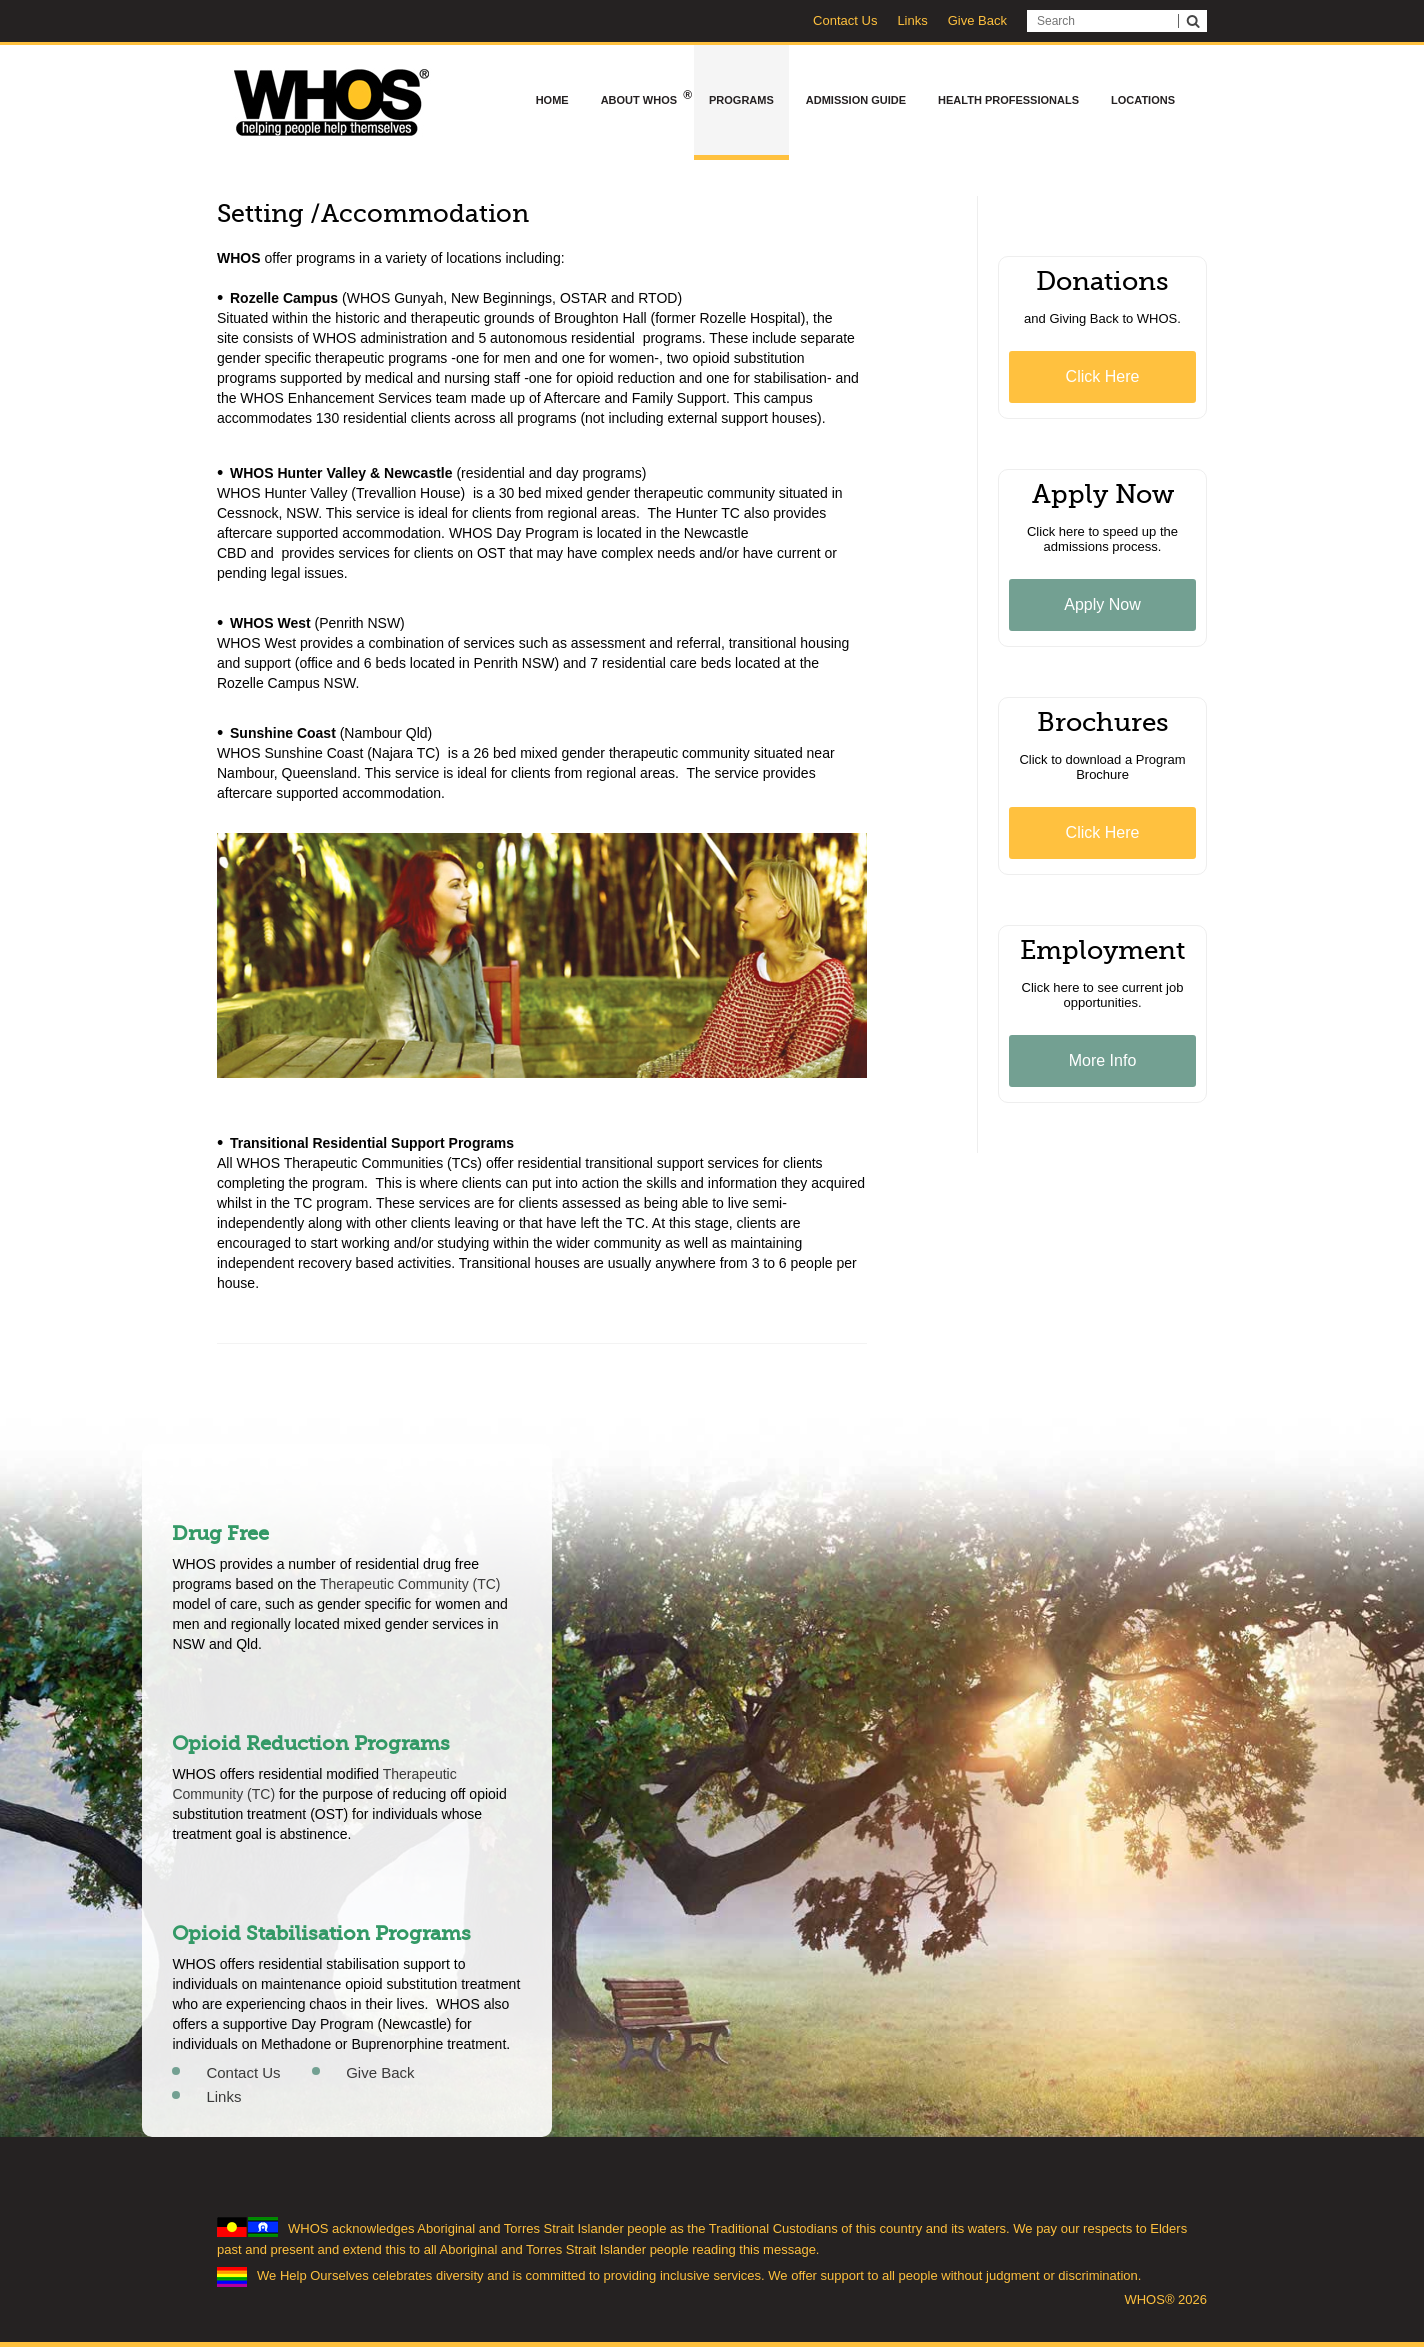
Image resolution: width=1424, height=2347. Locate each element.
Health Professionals (1008, 100)
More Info (1103, 1060)
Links (912, 20)
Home (552, 100)
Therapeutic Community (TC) (410, 1584)
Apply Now (1102, 604)
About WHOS (646, 97)
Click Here (1103, 376)
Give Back (977, 20)
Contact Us (845, 20)
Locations (1143, 100)
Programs (741, 100)
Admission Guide (856, 100)
